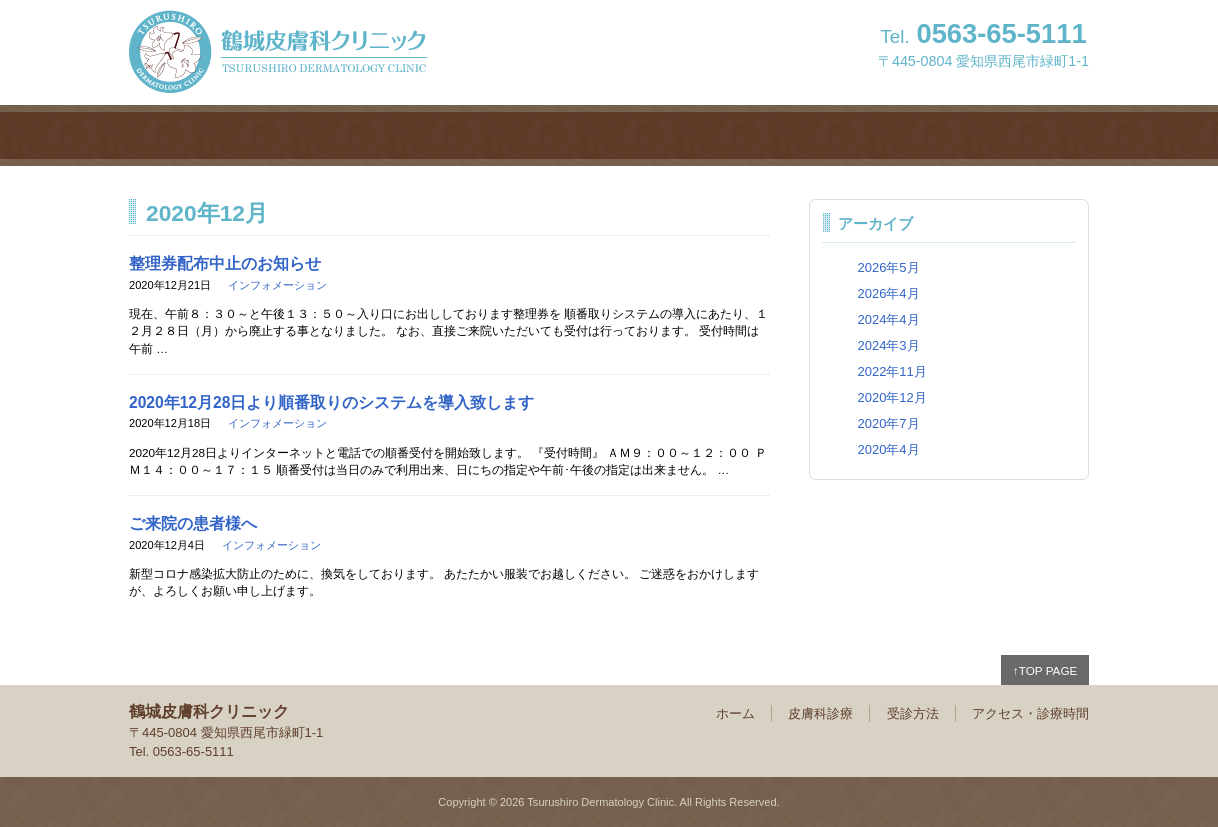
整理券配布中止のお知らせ (225, 263)
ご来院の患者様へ (193, 523)
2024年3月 (888, 345)
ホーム (249, 135)
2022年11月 (891, 371)
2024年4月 (888, 319)
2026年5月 (888, 267)
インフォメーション (277, 285)
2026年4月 (888, 293)
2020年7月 (888, 423)
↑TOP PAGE (1045, 670)
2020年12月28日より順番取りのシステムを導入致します (331, 402)
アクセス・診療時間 (969, 135)
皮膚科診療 (489, 135)
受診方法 (729, 135)
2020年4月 (888, 449)
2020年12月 (891, 397)
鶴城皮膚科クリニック (278, 52)
